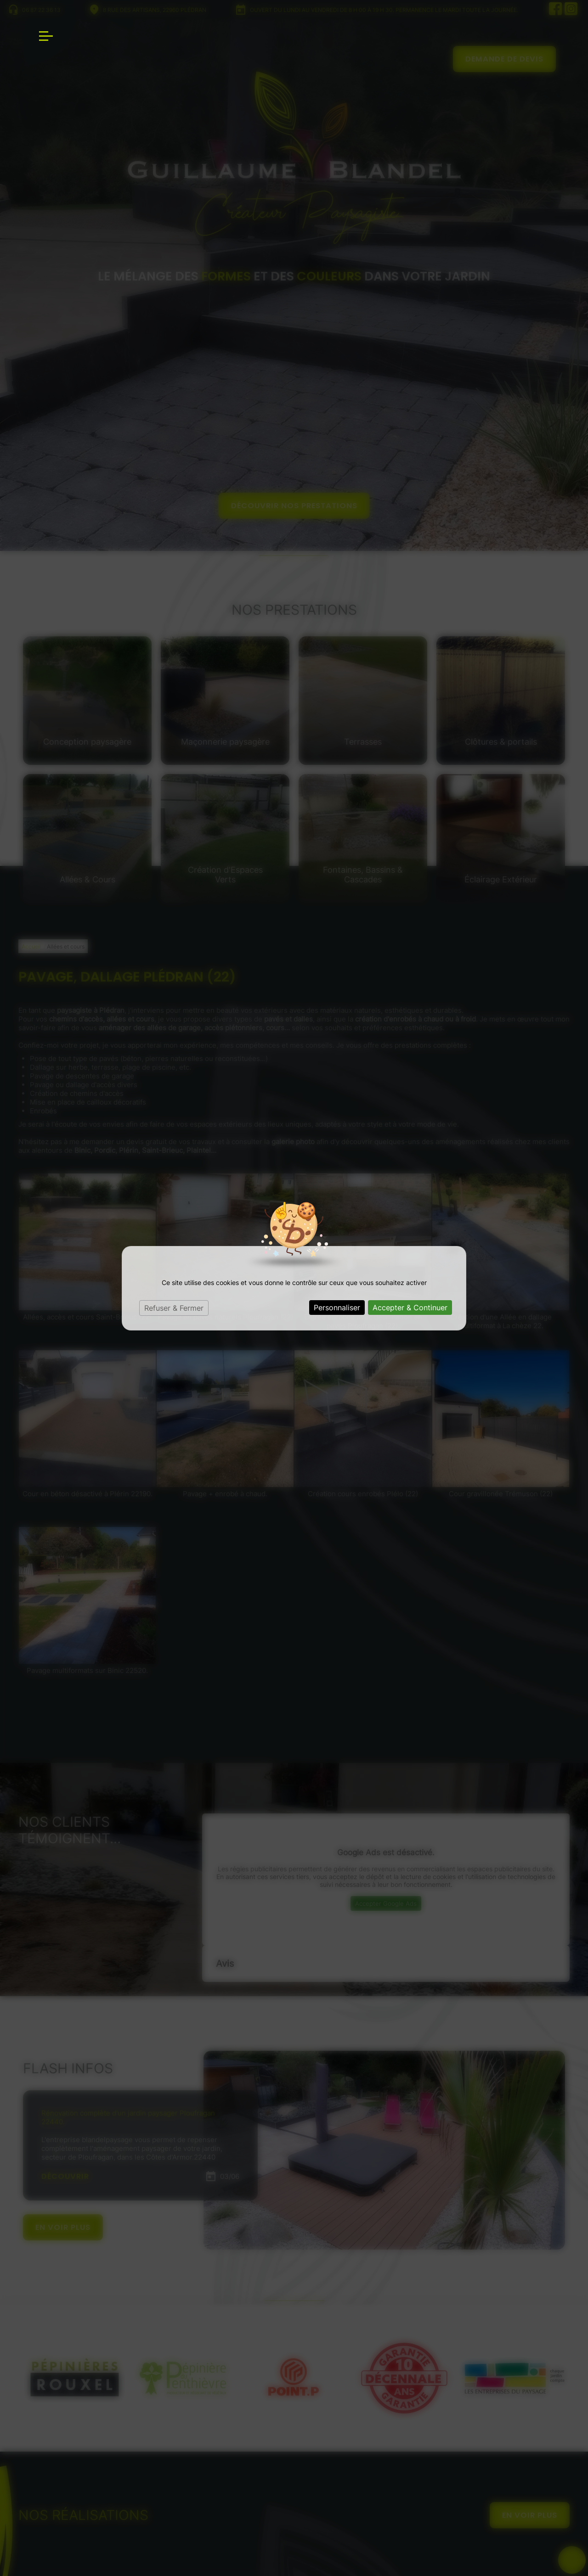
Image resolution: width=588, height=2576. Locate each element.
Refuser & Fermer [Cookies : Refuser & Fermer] (174, 1308)
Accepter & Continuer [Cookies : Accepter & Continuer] (410, 1307)
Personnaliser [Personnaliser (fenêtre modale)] (337, 1307)
